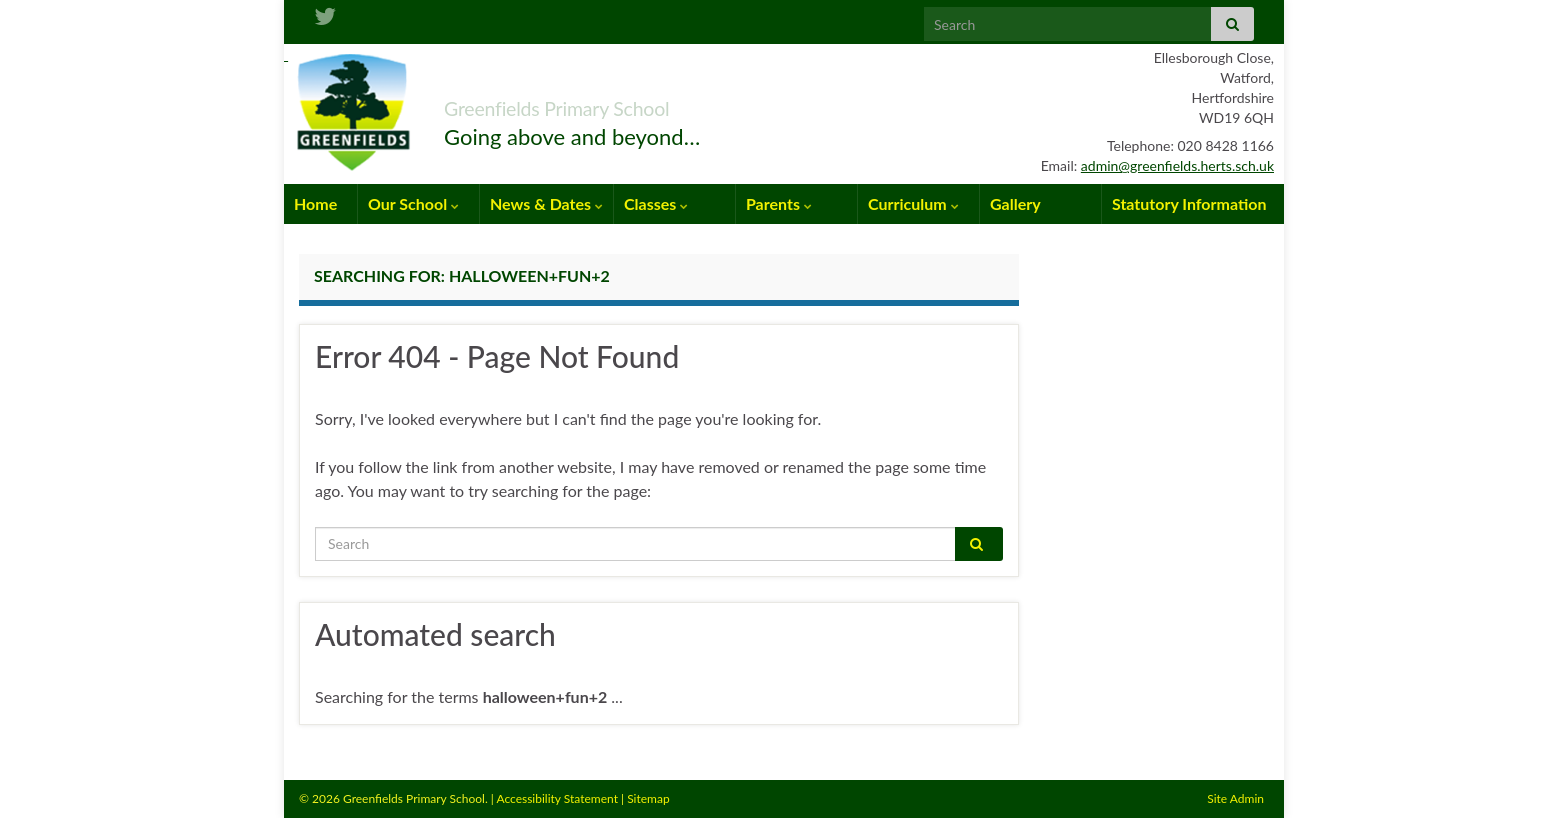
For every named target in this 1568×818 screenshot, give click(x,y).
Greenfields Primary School (620, 103)
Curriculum (913, 203)
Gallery (1015, 203)
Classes (656, 203)
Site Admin (1235, 798)
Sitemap (648, 798)
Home (315, 203)
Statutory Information (1189, 203)
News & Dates (546, 203)
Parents (779, 203)
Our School (413, 203)
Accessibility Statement (557, 798)
